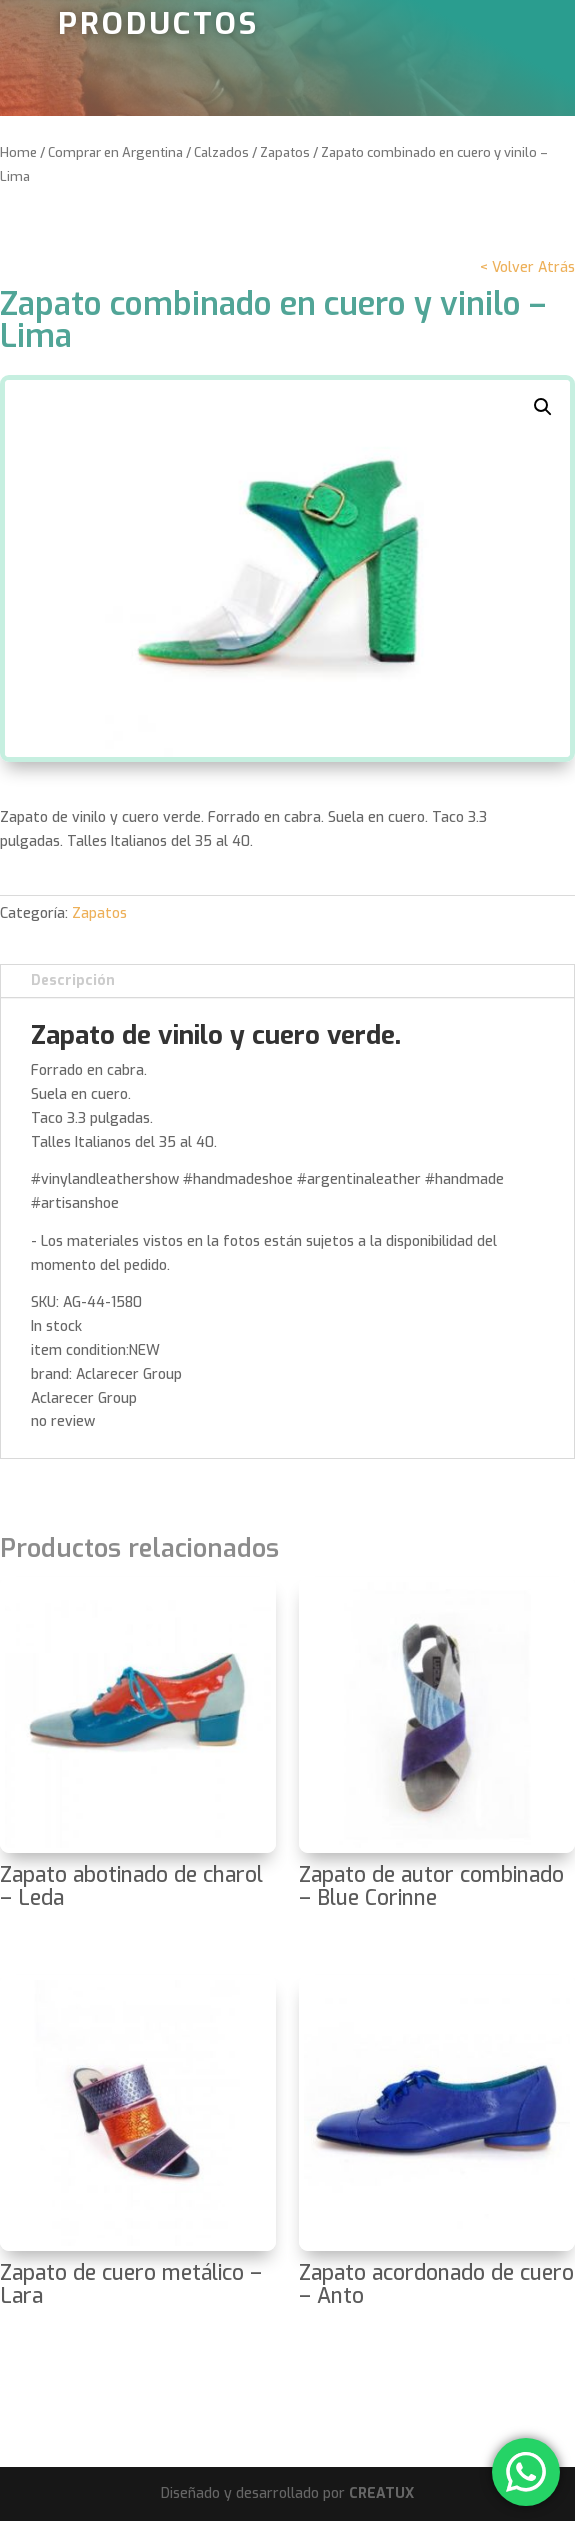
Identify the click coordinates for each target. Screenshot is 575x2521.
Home (18, 152)
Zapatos (285, 152)
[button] (543, 407)
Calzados (221, 152)
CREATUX (381, 2493)
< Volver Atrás (527, 267)
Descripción (73, 980)
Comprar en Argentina (115, 152)
